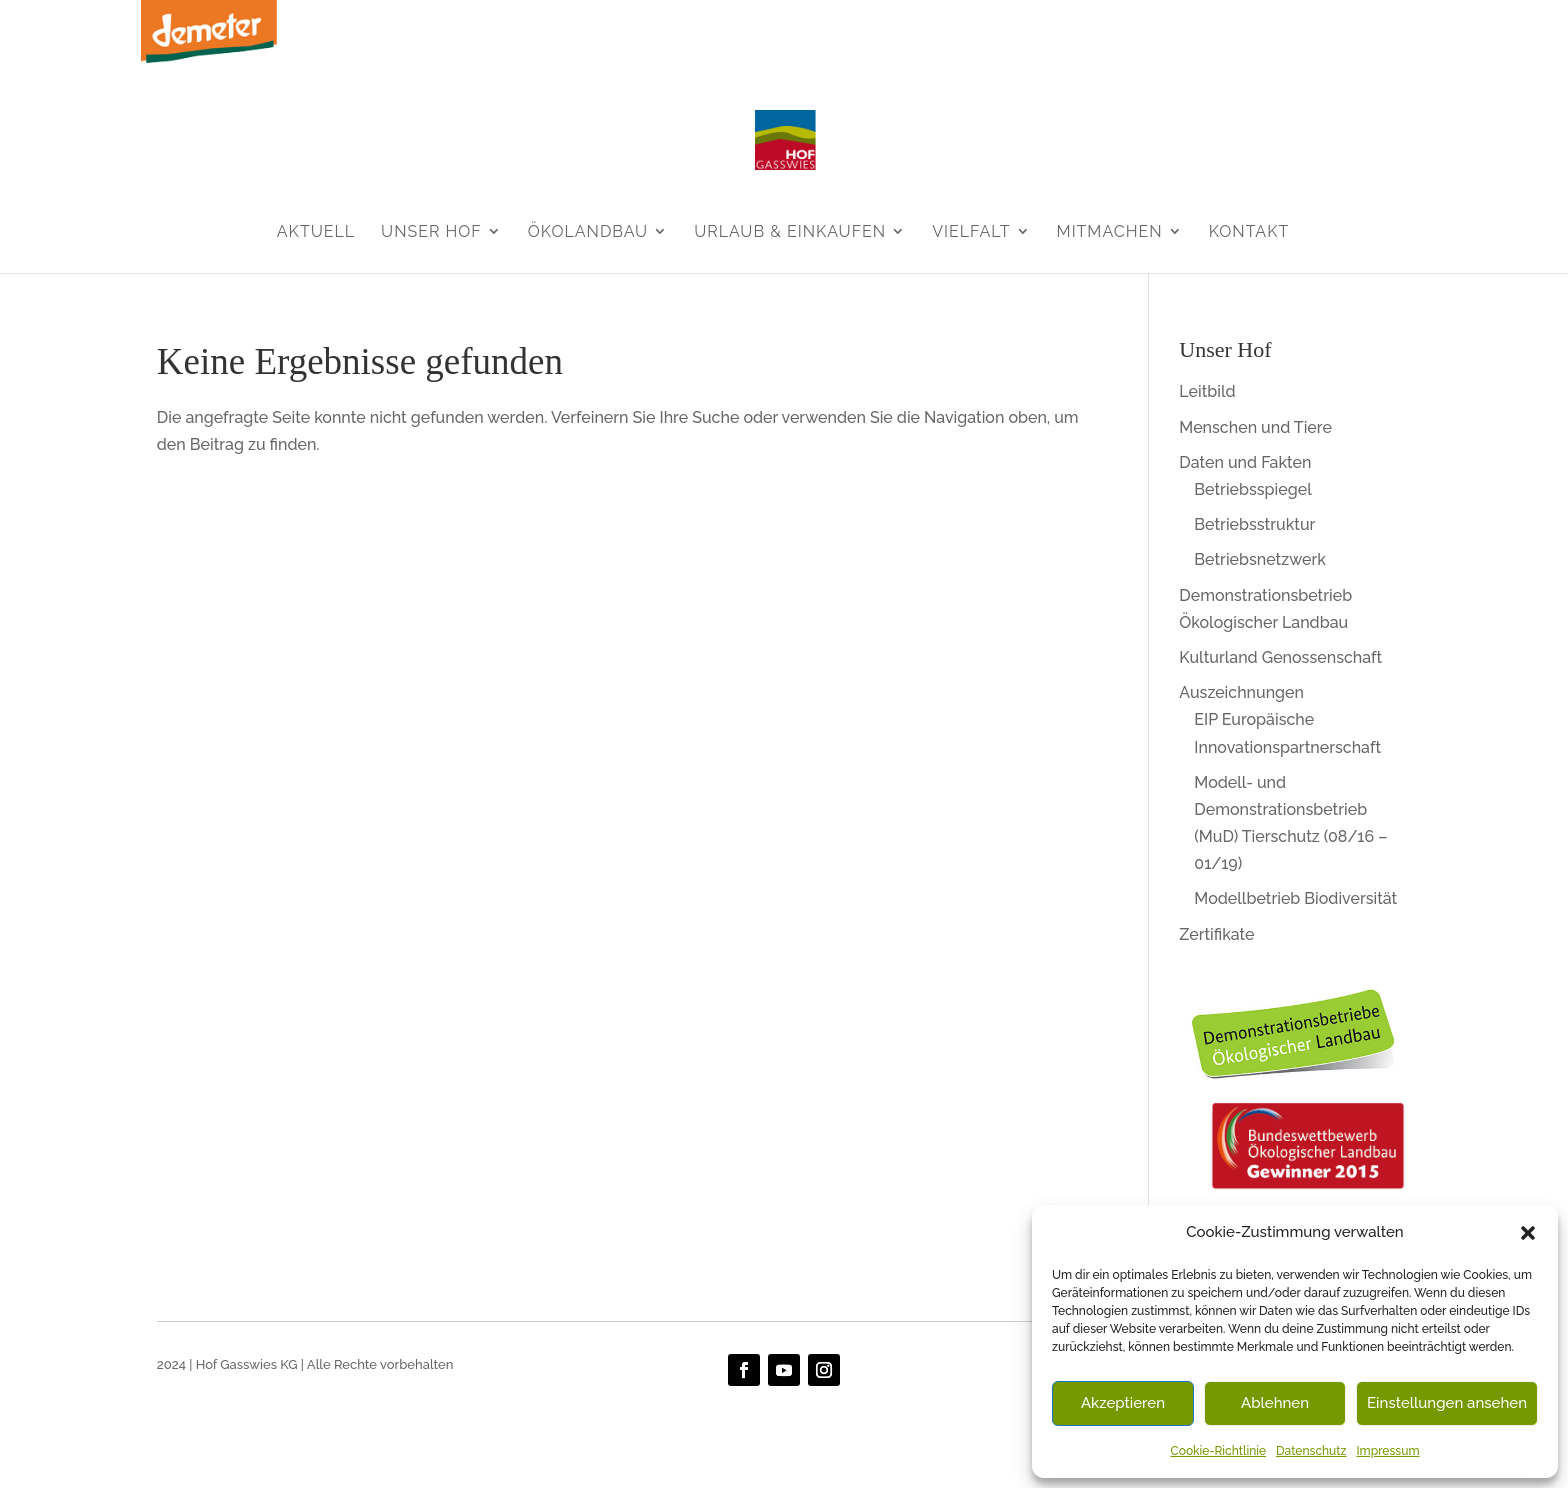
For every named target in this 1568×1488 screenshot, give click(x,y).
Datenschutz (1311, 1451)
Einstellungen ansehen (1447, 1403)
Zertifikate (1216, 934)
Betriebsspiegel (1252, 489)
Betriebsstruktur (1254, 524)
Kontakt (1249, 231)
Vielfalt (971, 231)
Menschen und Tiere (1255, 427)
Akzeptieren (1123, 1403)
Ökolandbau (588, 231)
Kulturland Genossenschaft (1280, 657)
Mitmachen (1110, 231)
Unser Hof (431, 231)
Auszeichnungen (1241, 692)
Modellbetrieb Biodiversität (1295, 898)
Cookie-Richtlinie (1219, 1451)
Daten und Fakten (1245, 462)
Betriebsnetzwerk (1260, 559)
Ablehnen (1275, 1403)
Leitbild (1207, 391)
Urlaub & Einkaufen (790, 231)
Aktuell (316, 231)
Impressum (1387, 1451)
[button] (1528, 1233)
